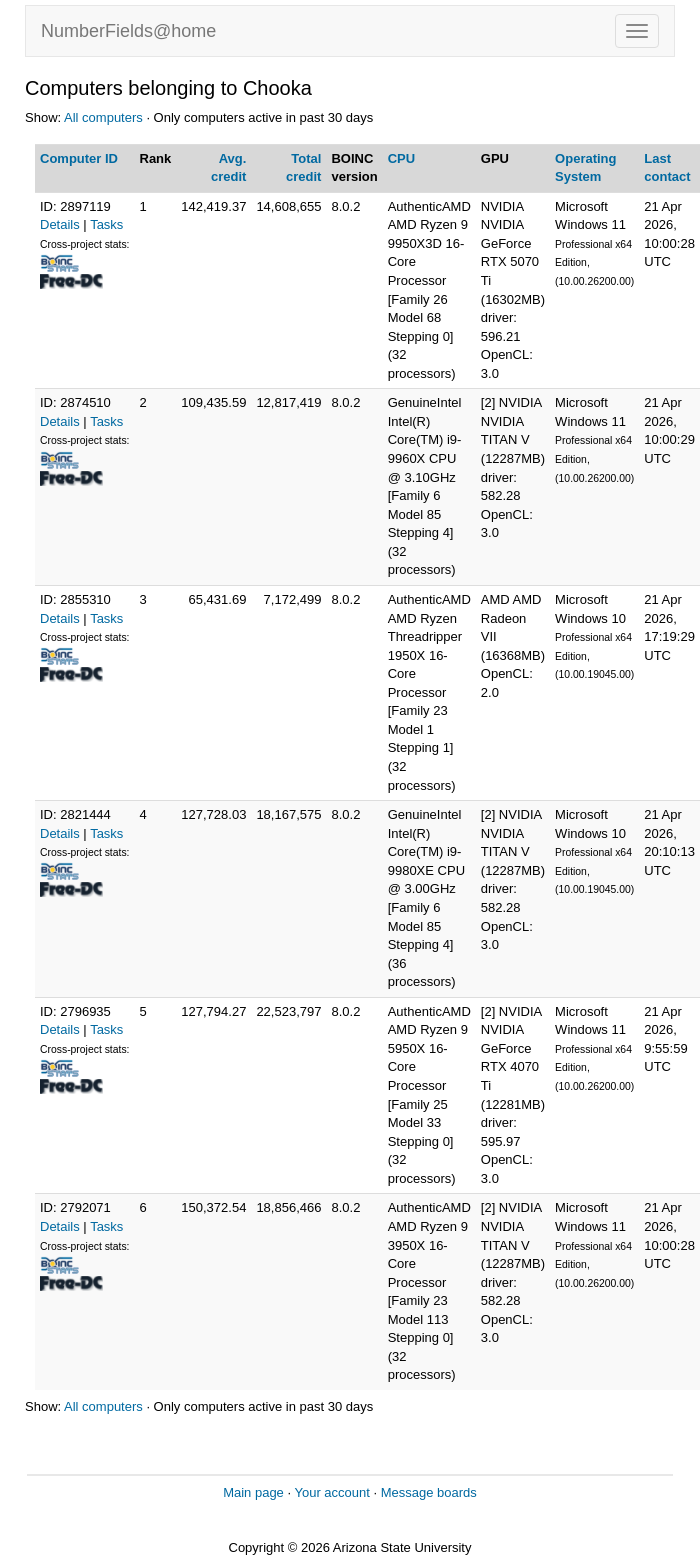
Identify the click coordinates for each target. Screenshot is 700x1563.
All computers (103, 117)
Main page (253, 1492)
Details (60, 224)
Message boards (429, 1492)
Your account (331, 1492)
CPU (401, 158)
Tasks (106, 224)
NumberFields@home (128, 31)
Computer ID (79, 158)
